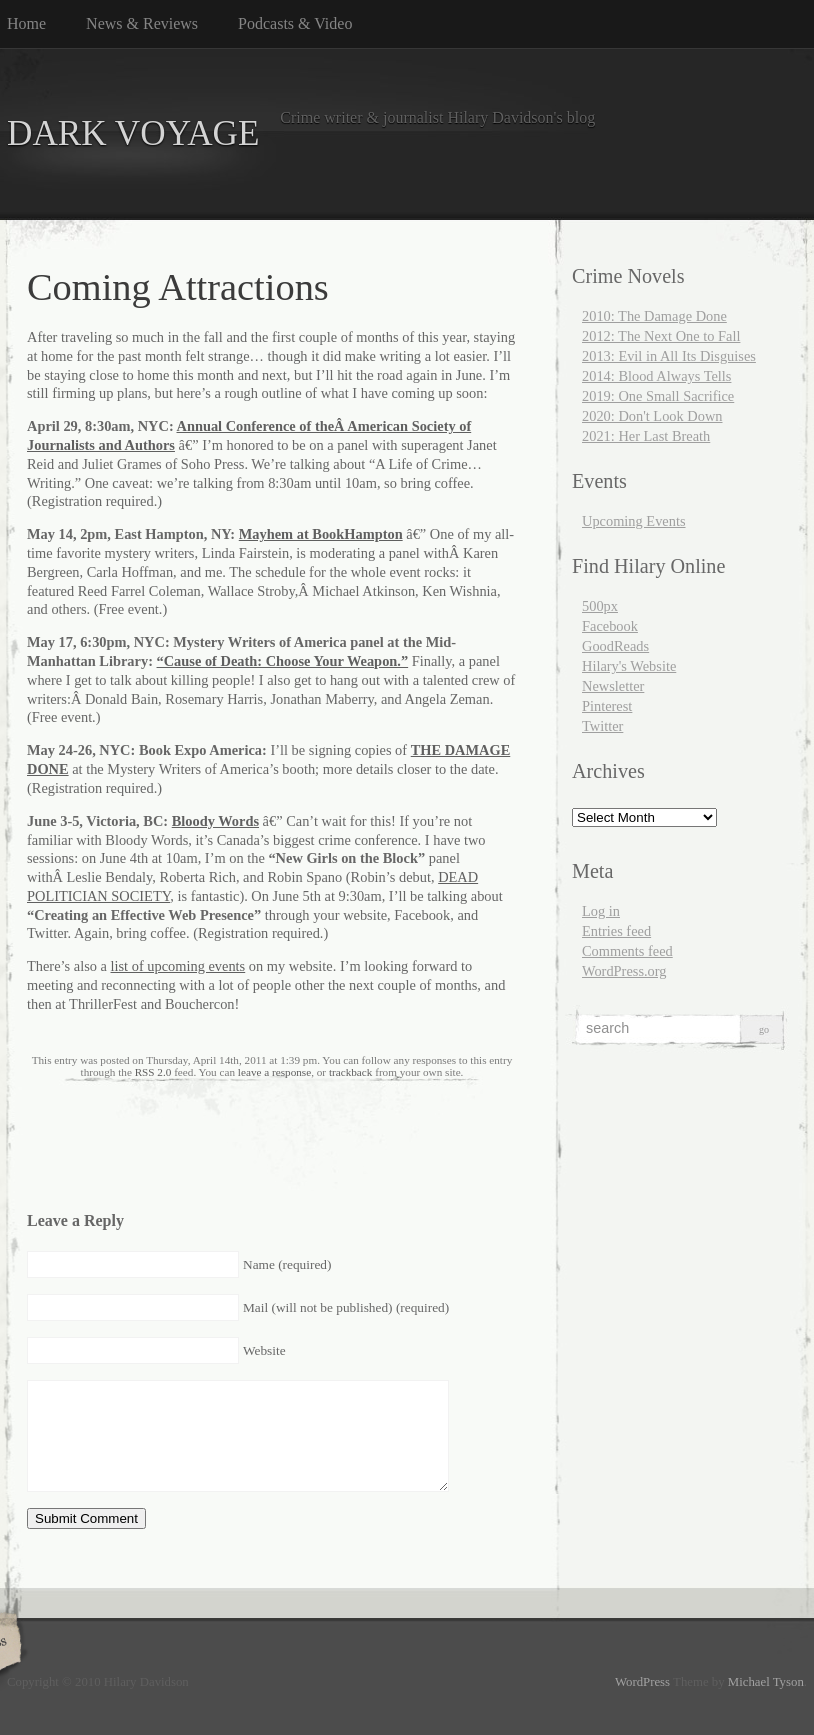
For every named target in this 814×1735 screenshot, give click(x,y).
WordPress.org (624, 971)
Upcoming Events (634, 521)
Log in (601, 911)
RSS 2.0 (153, 1072)
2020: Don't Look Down (652, 416)
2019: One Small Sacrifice (658, 396)
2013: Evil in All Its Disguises (669, 356)
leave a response (274, 1072)
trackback (350, 1072)
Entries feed (616, 931)
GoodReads (615, 646)
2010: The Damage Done (654, 316)
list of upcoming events (178, 966)
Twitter (602, 726)
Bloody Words (215, 821)
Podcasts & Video (295, 23)
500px (600, 606)
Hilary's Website (629, 666)
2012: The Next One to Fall (661, 336)
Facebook (610, 626)
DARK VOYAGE (133, 133)
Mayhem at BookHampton (321, 534)
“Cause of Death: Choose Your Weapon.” (283, 661)
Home (26, 23)
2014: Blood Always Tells (656, 376)
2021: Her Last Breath (646, 436)
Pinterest (607, 706)
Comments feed (627, 951)
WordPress (642, 1682)
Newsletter (613, 686)
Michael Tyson (766, 1682)
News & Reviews (142, 23)
